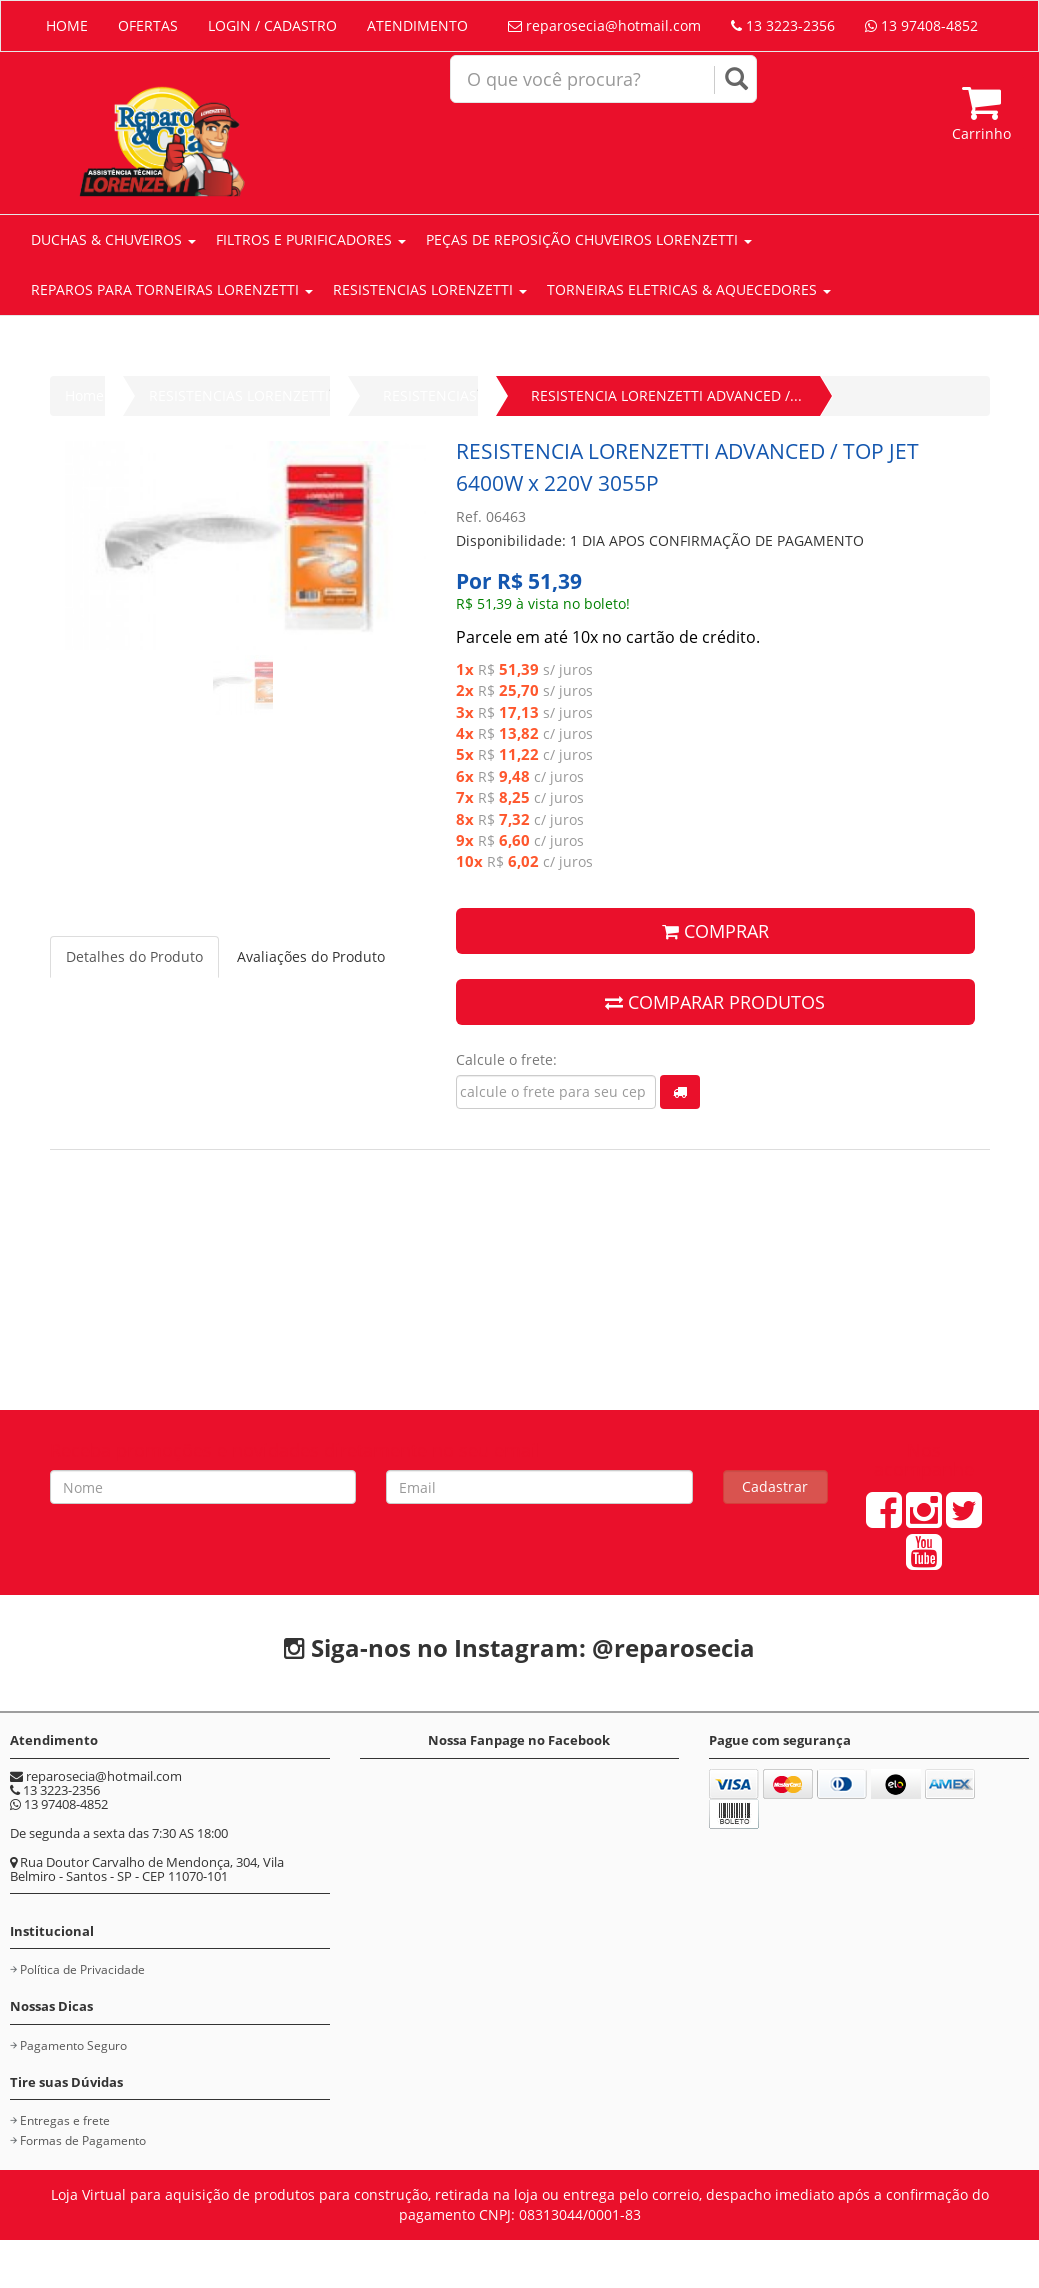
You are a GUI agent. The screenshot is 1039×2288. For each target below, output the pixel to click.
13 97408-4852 (921, 25)
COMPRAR (715, 931)
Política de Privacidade (82, 1969)
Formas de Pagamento (83, 2140)
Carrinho (981, 112)
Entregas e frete (65, 2120)
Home (84, 395)
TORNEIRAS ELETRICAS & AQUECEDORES (689, 289)
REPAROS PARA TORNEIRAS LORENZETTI (172, 289)
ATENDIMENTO (417, 25)
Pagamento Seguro (73, 2045)
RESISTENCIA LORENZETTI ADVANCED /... (666, 395)
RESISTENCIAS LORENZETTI (430, 289)
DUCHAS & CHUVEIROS (113, 239)
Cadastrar (775, 1486)
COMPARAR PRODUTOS (715, 1002)
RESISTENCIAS (430, 395)
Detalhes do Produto (134, 956)
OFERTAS (148, 25)
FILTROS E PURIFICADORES (311, 239)
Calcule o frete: (506, 1059)
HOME (67, 25)
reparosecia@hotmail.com (604, 25)
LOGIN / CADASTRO (272, 25)
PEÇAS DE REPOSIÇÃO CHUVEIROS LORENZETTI (589, 239)
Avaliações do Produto (311, 956)
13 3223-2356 (783, 25)
